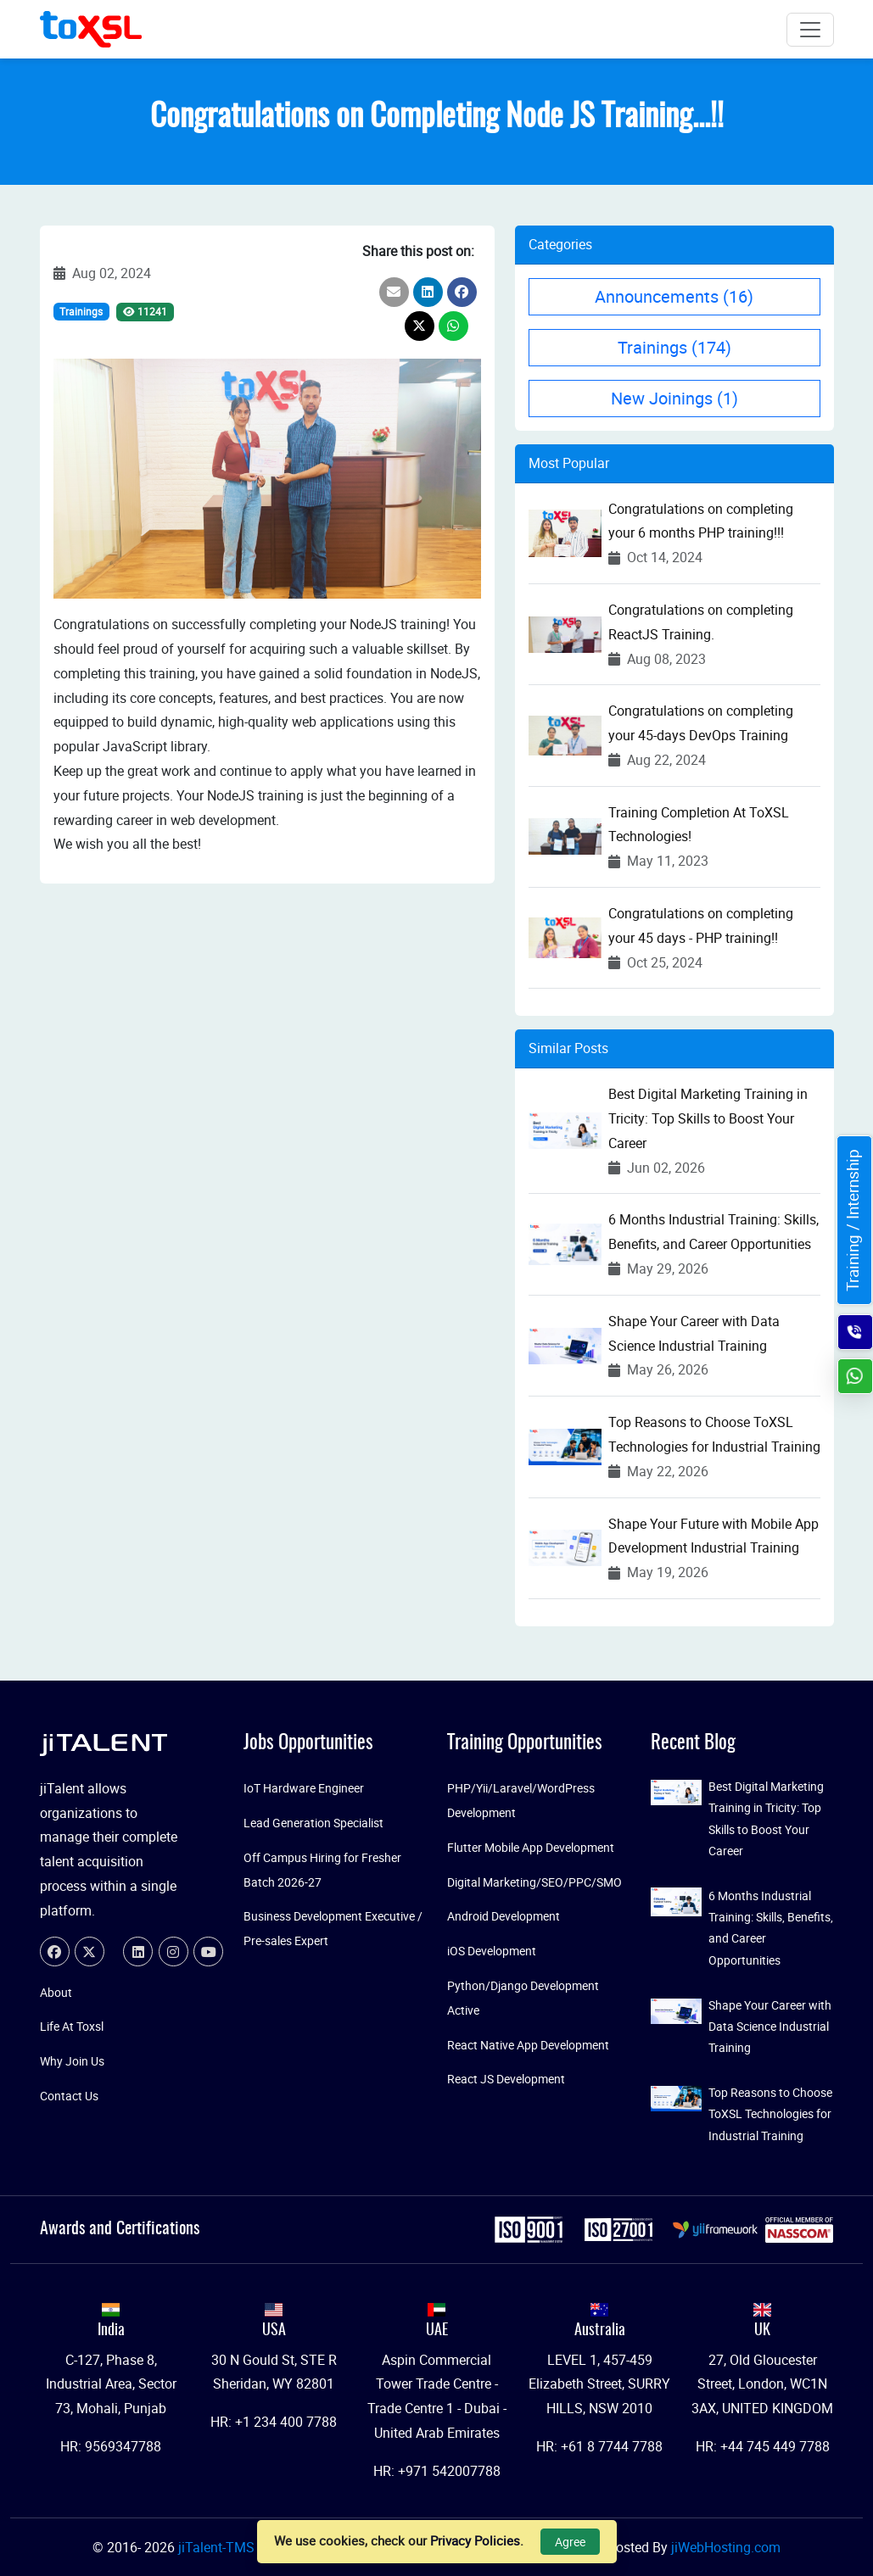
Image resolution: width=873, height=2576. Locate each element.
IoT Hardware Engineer (303, 1788)
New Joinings (674, 398)
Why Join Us (72, 2061)
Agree (570, 2542)
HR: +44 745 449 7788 (763, 2446)
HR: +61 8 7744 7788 (599, 2446)
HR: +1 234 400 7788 (273, 2421)
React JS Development (506, 2079)
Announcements (674, 296)
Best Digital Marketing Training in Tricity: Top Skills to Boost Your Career (708, 1118)
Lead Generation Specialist (313, 1823)
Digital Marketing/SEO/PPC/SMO (534, 1882)
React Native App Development (528, 2045)
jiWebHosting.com (726, 2547)
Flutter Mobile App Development (530, 1847)
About (56, 1992)
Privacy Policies (475, 2540)
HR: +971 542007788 (437, 2471)
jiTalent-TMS (218, 2547)
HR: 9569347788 (110, 2446)
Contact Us (69, 2096)
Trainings (81, 311)
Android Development (503, 1916)
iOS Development (491, 1951)
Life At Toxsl (72, 2026)
